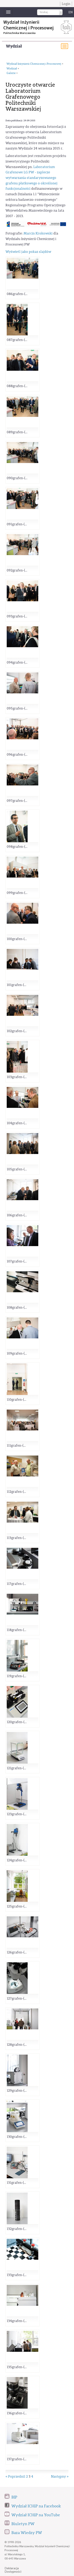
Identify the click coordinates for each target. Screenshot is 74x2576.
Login (66, 4)
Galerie (11, 73)
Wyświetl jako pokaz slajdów (28, 251)
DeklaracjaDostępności (13, 2569)
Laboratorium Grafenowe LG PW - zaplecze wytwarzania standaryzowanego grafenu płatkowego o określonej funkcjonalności (31, 178)
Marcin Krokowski (37, 233)
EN (70, 12)
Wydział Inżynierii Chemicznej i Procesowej (34, 64)
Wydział (14, 46)
